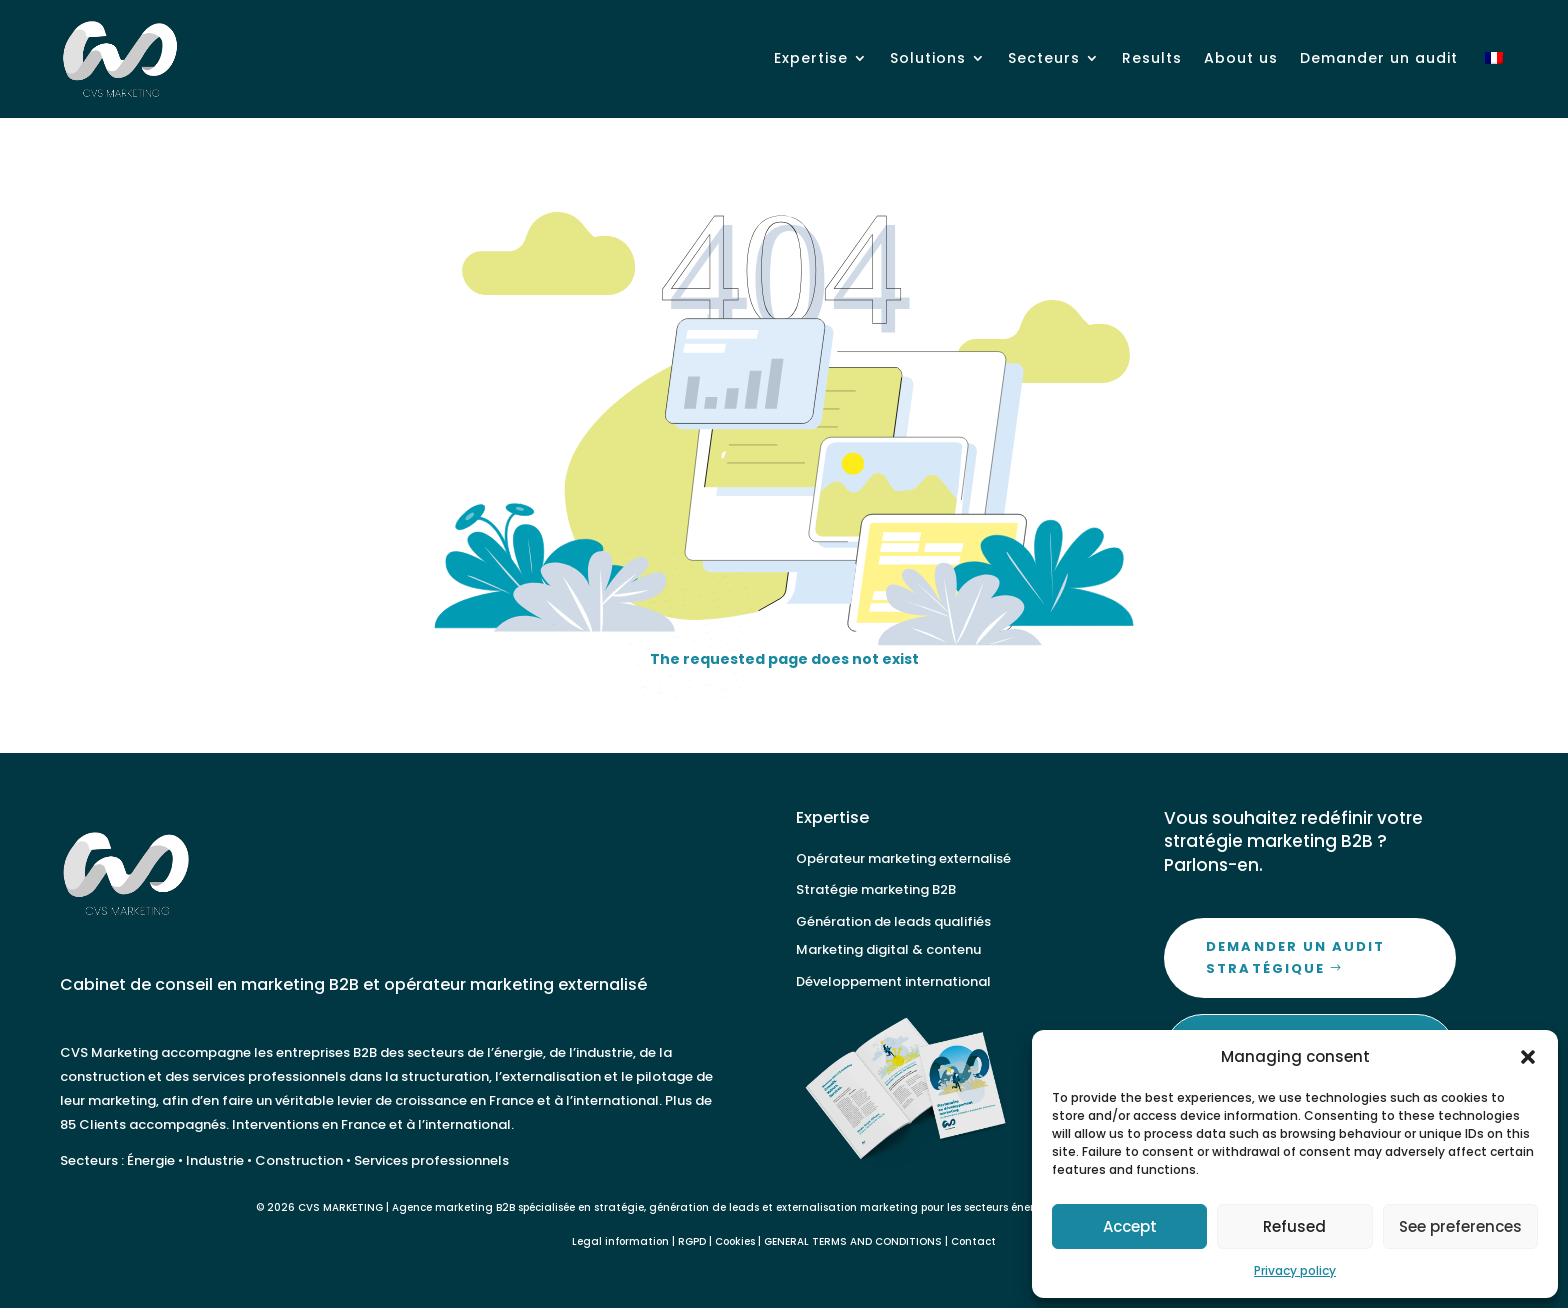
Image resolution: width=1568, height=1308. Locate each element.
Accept (1130, 1226)
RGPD (692, 1241)
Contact (973, 1241)
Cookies (735, 1241)
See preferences (1460, 1226)
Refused (1294, 1226)
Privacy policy (1295, 1270)
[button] (1528, 1057)
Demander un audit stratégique (1295, 957)
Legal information (620, 1241)
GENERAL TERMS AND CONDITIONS (853, 1241)
